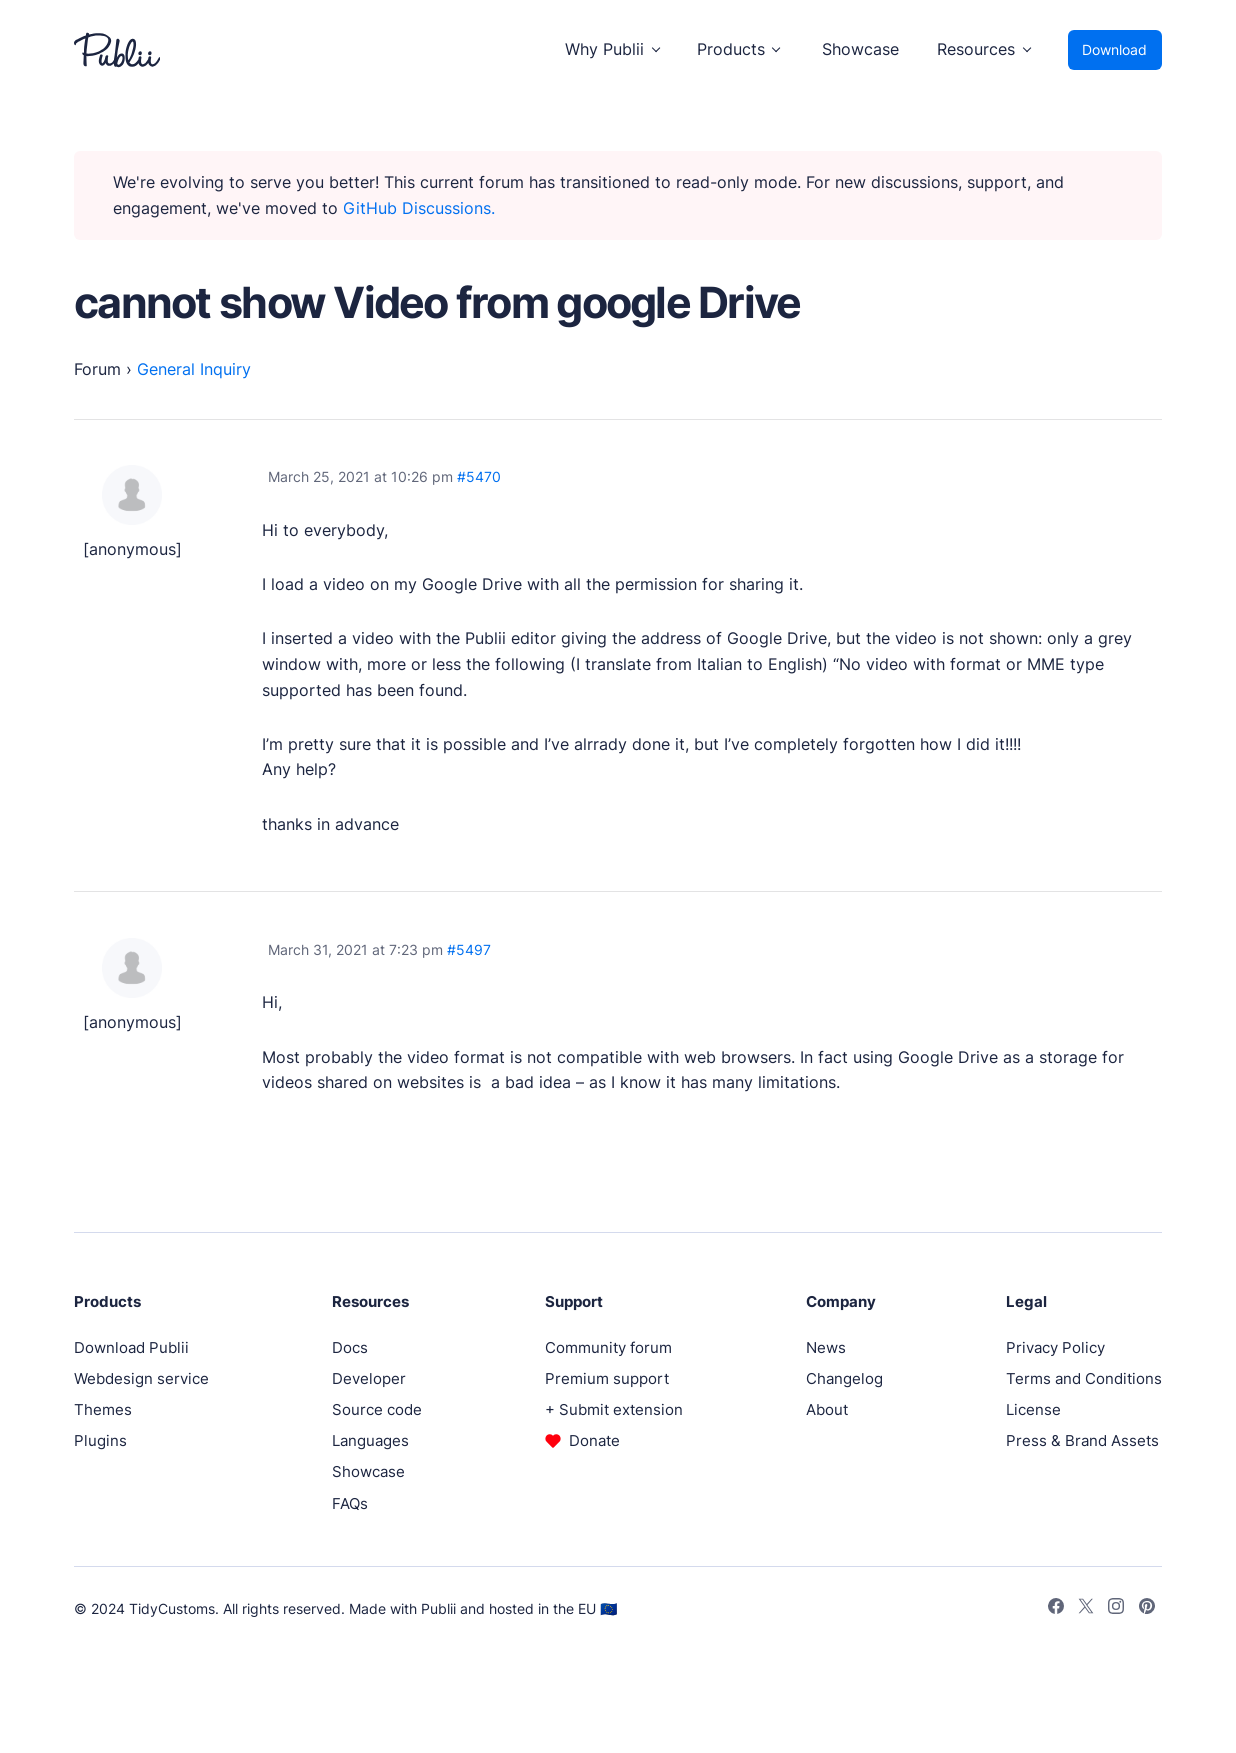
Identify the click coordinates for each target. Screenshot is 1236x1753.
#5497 (469, 949)
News (826, 1347)
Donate (594, 1440)
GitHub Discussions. (419, 208)
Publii (438, 1608)
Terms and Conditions (1084, 1378)
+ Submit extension (614, 1409)
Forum (97, 369)
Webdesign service (141, 1378)
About (827, 1409)
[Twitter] (1086, 1609)
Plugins (100, 1440)
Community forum (608, 1347)
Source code (377, 1409)
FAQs (350, 1503)
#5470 (479, 476)
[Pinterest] (1147, 1609)
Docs (350, 1347)
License (1033, 1409)
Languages (370, 1440)
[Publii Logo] (117, 50)
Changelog (844, 1378)
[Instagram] (1116, 1609)
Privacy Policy (1055, 1347)
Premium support (607, 1378)
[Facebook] (1056, 1609)
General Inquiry (194, 369)
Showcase (860, 49)
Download (1114, 49)
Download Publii (131, 1347)
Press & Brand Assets (1082, 1440)
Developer (369, 1378)
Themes (103, 1409)
